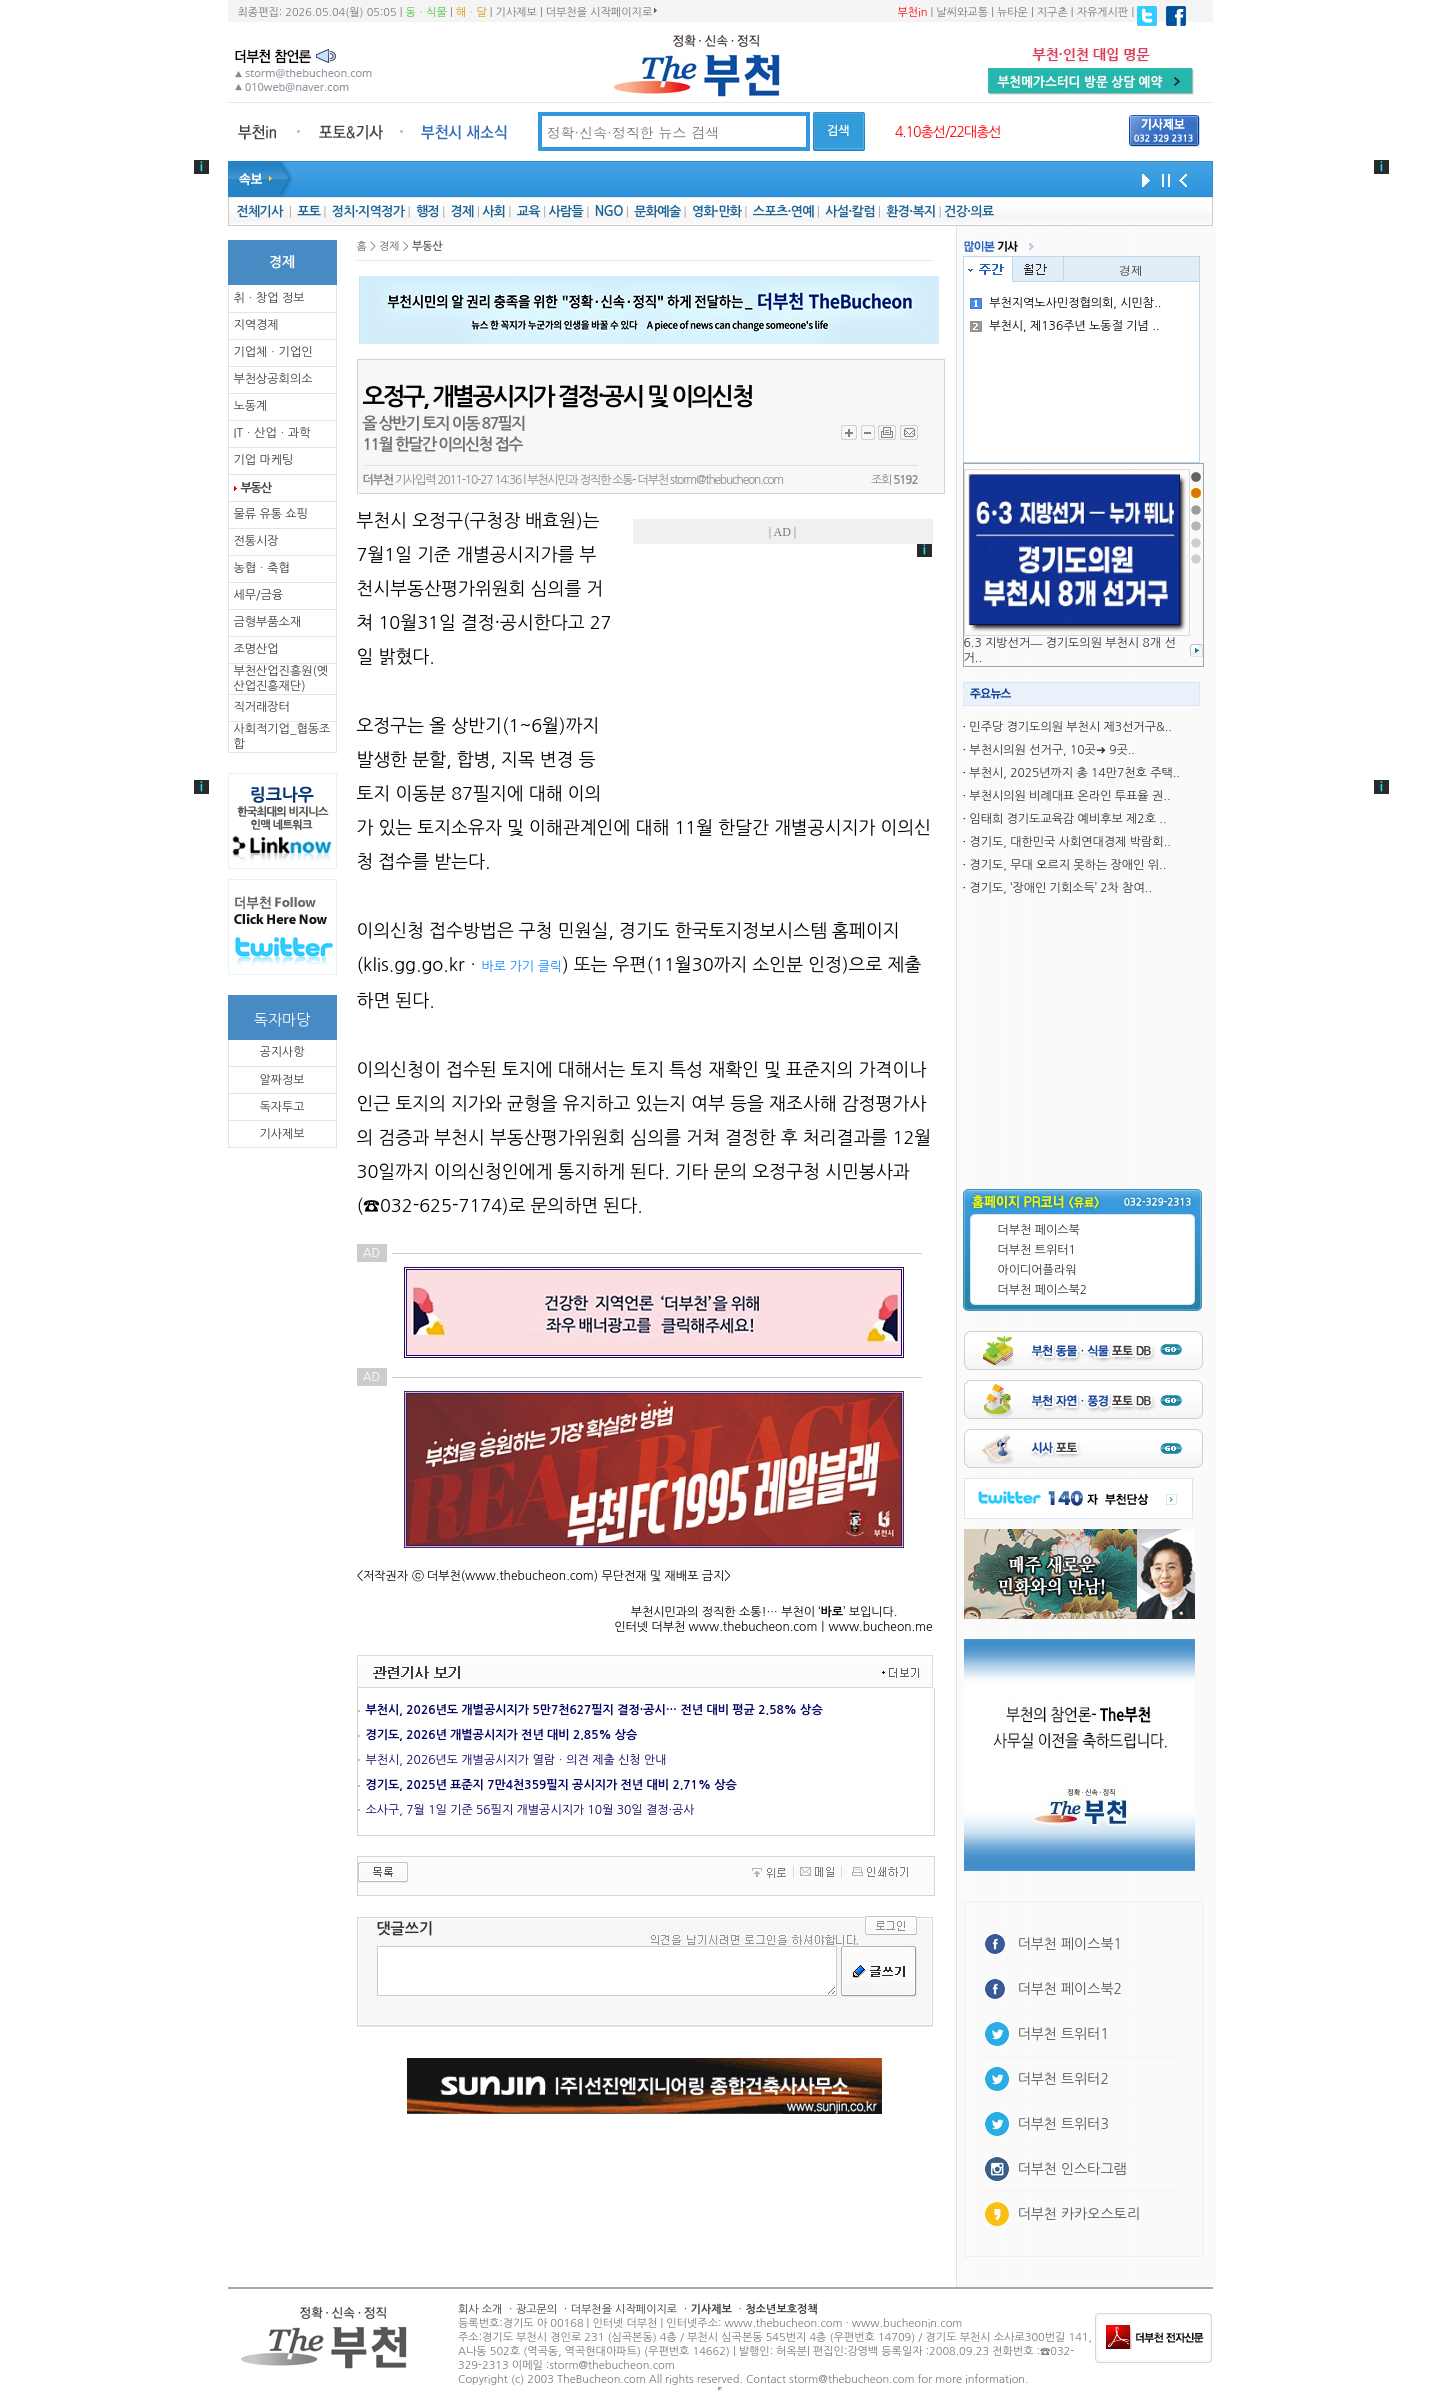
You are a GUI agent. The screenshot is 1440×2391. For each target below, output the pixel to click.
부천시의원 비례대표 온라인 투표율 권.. (1069, 796)
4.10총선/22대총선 (948, 132)
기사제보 (516, 12)
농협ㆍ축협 (262, 568)
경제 (462, 211)
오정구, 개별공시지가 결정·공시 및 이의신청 (558, 397)
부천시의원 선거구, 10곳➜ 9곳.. (1052, 750)
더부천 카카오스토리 (1079, 2214)
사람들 (565, 211)
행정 (427, 211)
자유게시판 (1103, 12)
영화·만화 (716, 211)
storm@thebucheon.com (726, 480)
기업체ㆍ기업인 (273, 352)
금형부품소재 (268, 622)
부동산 (256, 488)
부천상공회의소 (273, 379)
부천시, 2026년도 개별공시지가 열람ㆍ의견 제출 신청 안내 (516, 1760)
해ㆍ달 (471, 12)
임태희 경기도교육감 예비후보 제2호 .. (1067, 819)
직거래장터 (262, 707)
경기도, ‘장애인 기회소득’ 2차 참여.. (1060, 888)
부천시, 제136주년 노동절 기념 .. (1064, 326)
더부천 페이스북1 (1070, 1944)
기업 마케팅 (264, 460)
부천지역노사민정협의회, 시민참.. (1065, 303)
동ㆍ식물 (426, 12)
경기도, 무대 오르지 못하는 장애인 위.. (1067, 865)
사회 (493, 211)
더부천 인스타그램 (1072, 2169)
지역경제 (256, 325)
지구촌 (1052, 12)
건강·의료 (968, 211)
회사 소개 (480, 2309)
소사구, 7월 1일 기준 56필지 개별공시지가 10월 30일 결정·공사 (530, 1810)
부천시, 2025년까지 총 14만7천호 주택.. (1074, 773)
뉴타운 (1012, 12)
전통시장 (256, 541)
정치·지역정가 (368, 211)
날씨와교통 (962, 12)
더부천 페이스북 (1039, 1230)
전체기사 (259, 211)
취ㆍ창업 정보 (269, 298)
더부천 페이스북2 (1043, 1290)
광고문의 (536, 2309)
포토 (308, 211)
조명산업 (256, 649)
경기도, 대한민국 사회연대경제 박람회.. (1069, 842)
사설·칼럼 (849, 211)
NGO (609, 211)
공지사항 (281, 1052)
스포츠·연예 (783, 211)
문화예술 (657, 211)
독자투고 (281, 1107)
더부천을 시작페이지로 (601, 12)
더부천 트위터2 (1063, 2079)
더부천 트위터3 (1063, 2124)
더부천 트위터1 (1037, 1250)
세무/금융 (259, 595)
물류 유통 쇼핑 (271, 514)
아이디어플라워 (1037, 1270)
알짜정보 (281, 1080)
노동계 (251, 406)
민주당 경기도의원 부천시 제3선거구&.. (1070, 727)
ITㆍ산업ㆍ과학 (272, 433)
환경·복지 (910, 211)
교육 (528, 211)
